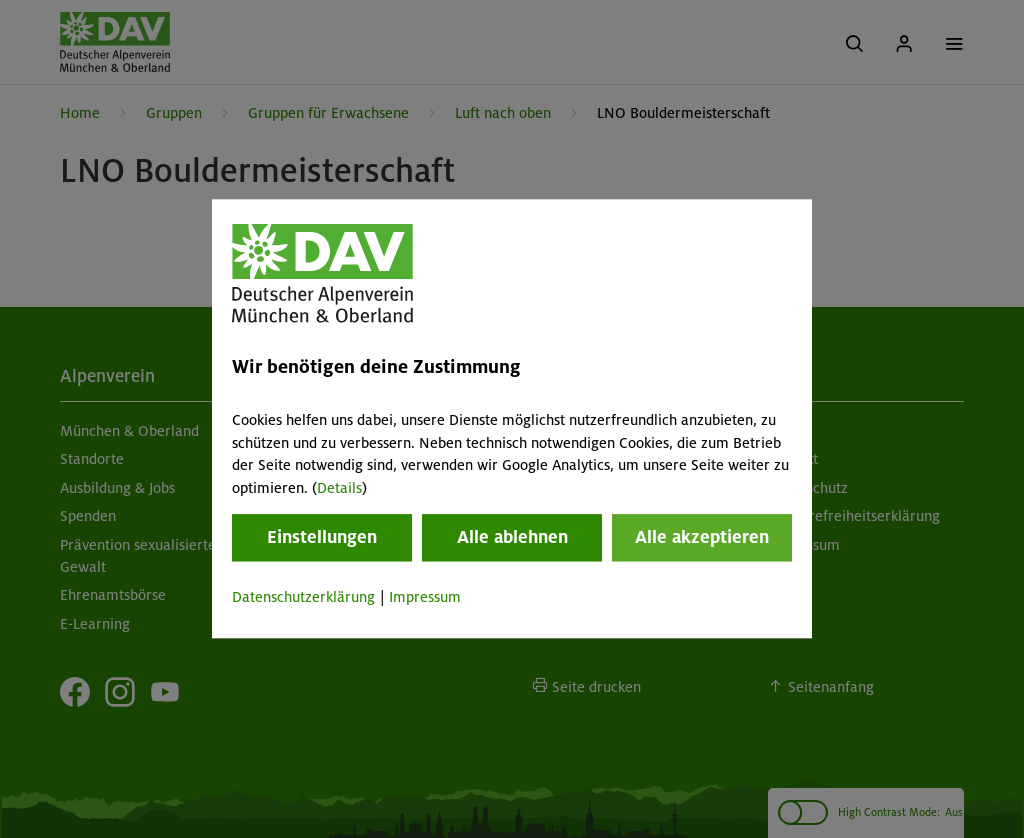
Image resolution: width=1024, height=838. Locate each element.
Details (339, 488)
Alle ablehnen (512, 537)
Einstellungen (322, 537)
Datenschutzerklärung (303, 597)
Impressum (425, 597)
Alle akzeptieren (702, 537)
